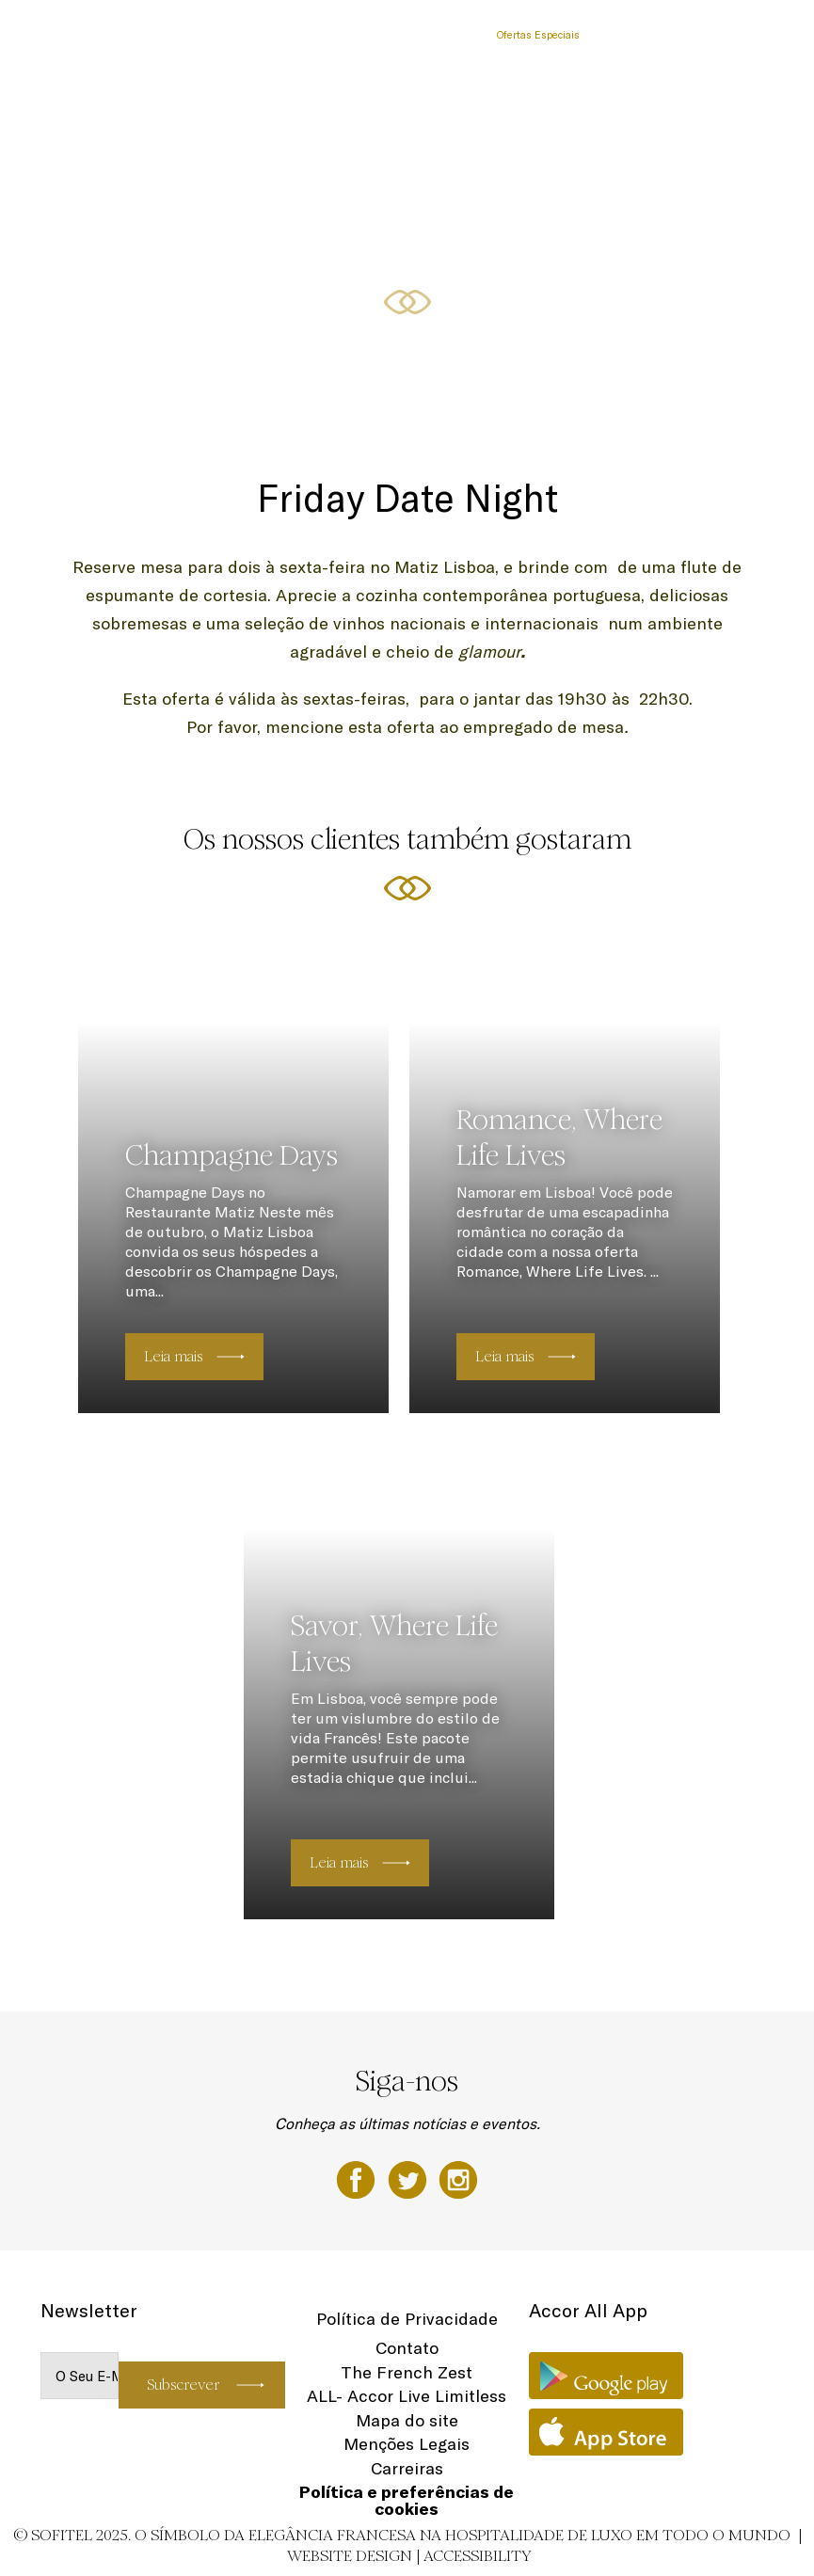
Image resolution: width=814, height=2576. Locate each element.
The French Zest (406, 2372)
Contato (407, 2348)
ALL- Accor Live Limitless (406, 2396)
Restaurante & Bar (321, 34)
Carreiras (407, 2468)
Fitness (689, 34)
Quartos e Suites (217, 34)
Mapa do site (407, 2420)
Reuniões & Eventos (431, 34)
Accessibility (477, 2556)
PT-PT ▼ (746, 34)
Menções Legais (406, 2444)
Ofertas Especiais (538, 34)
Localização (625, 34)
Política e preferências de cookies (406, 2500)
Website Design (349, 2556)
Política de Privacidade (407, 2319)
